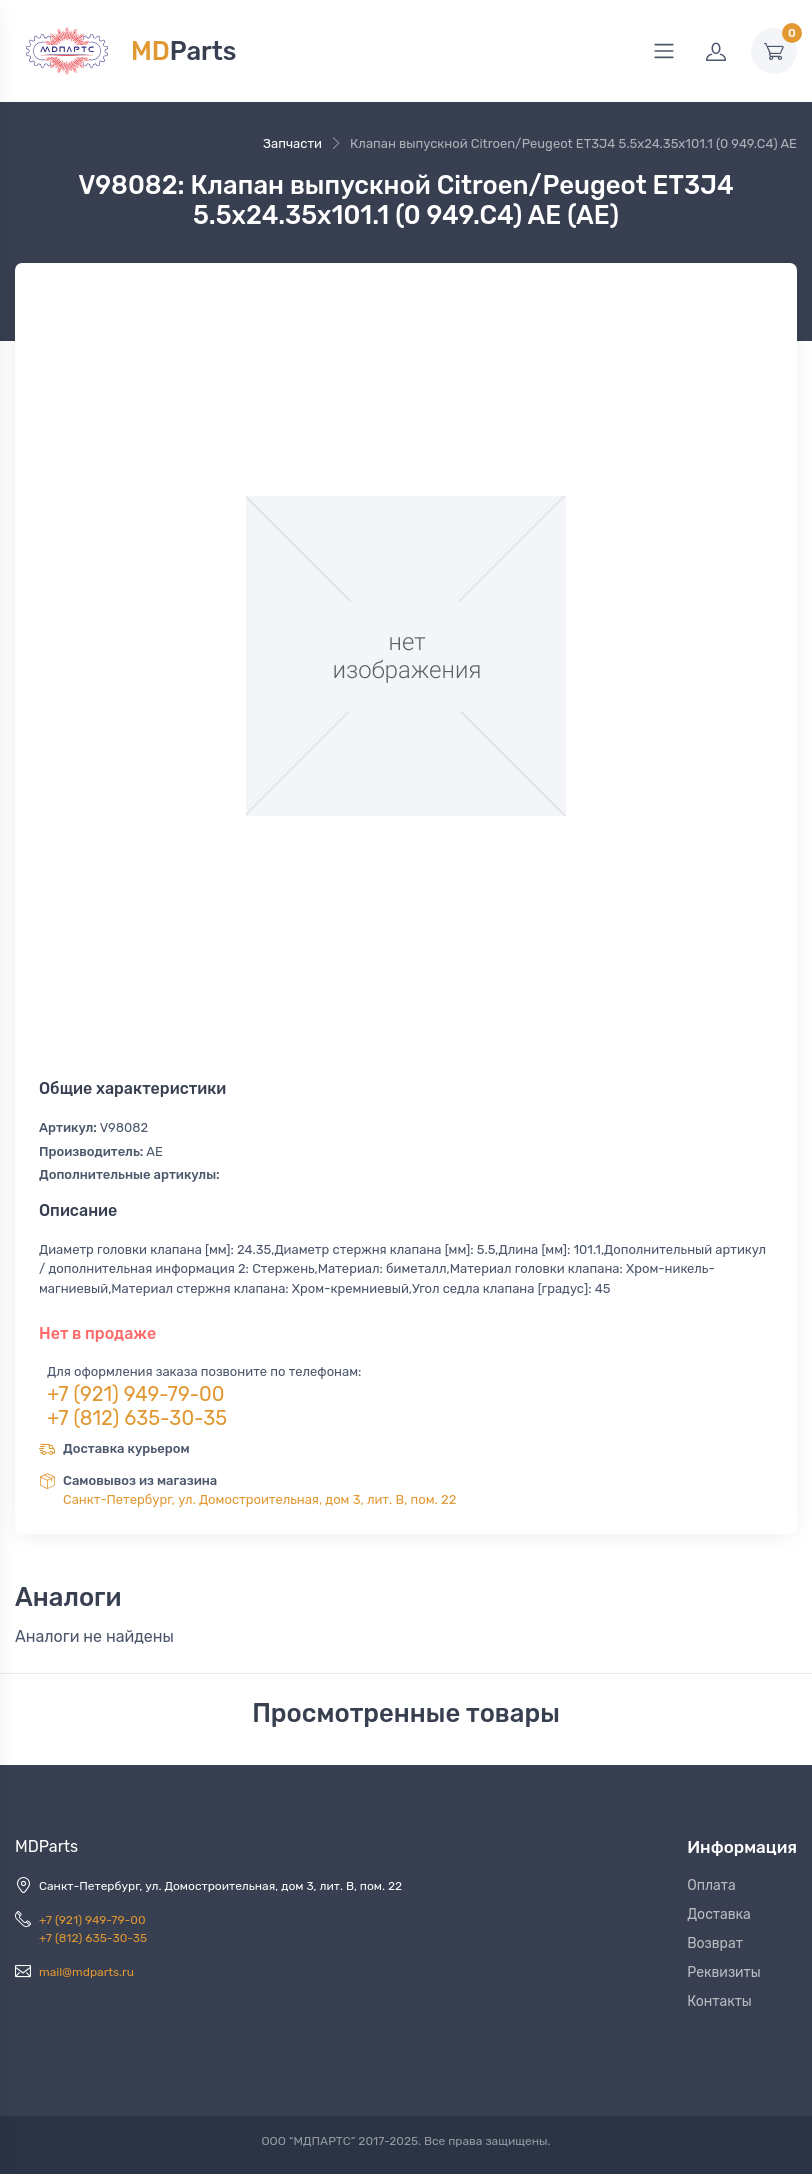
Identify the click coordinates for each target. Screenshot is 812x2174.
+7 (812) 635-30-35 (137, 1418)
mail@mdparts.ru (86, 1972)
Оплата (711, 1885)
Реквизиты (724, 1972)
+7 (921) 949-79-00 (136, 1394)
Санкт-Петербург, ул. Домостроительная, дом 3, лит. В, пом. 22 (259, 1499)
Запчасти (292, 143)
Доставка (719, 1914)
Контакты (719, 2001)
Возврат (715, 1943)
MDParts (46, 1846)
